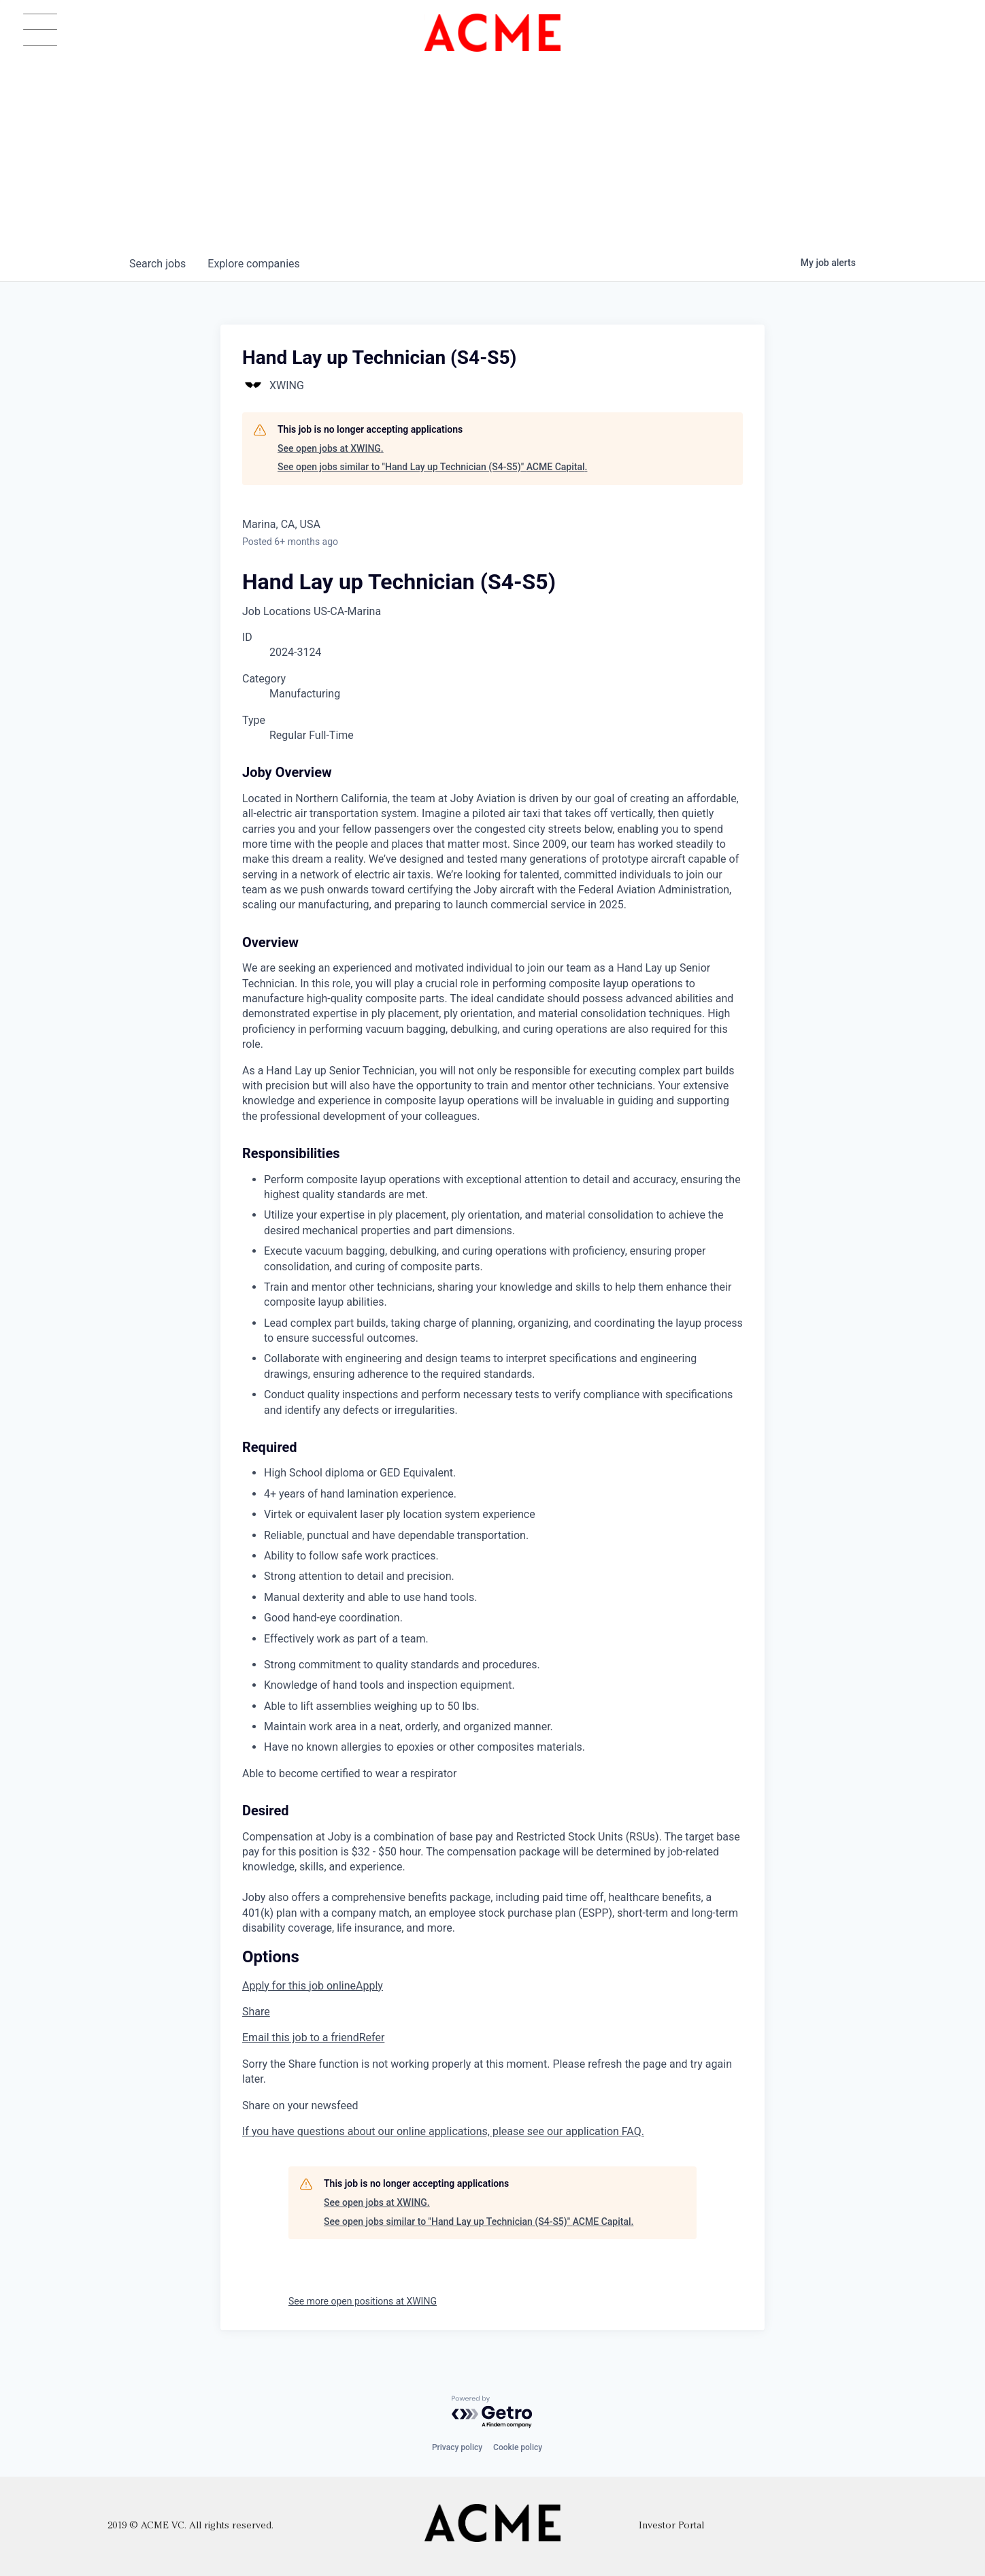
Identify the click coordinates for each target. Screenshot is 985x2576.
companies (253, 263)
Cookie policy (517, 2447)
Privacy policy (457, 2447)
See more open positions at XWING (362, 2301)
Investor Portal (671, 2526)
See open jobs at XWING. (331, 448)
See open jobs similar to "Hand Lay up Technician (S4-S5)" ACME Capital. (432, 466)
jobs (157, 263)
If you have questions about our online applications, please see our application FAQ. (443, 2131)
